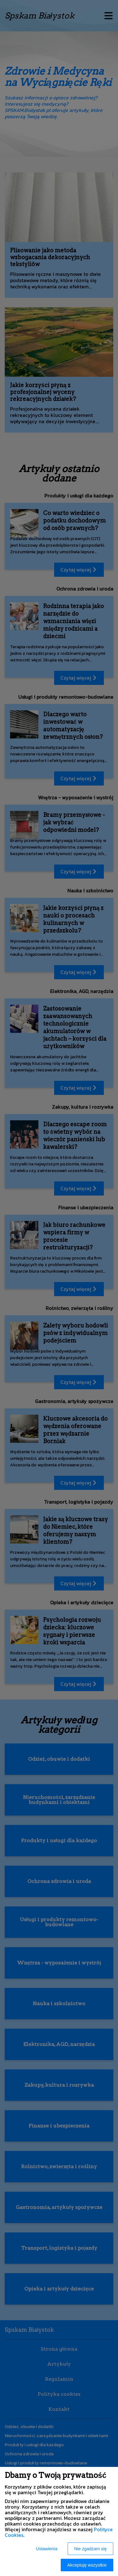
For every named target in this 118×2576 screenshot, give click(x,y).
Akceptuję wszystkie (87, 2565)
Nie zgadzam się (90, 2548)
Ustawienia (46, 2548)
